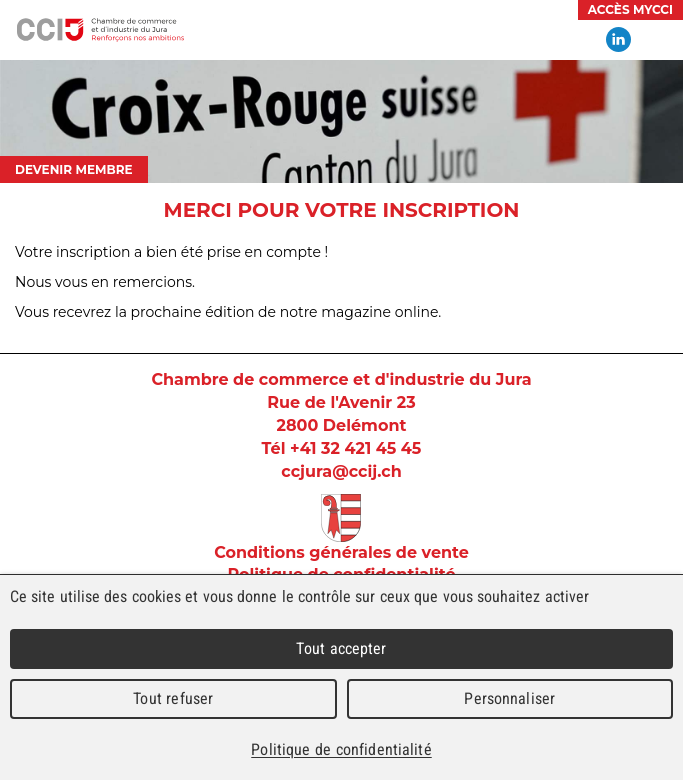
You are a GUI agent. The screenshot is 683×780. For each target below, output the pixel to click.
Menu (658, 40)
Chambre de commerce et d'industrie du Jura (100, 30)
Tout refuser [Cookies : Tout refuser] (173, 698)
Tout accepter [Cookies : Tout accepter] (341, 648)
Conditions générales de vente (341, 552)
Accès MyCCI (630, 9)
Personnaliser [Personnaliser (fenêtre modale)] (509, 698)
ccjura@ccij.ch (341, 471)
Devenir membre (74, 169)
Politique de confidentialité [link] (341, 749)
